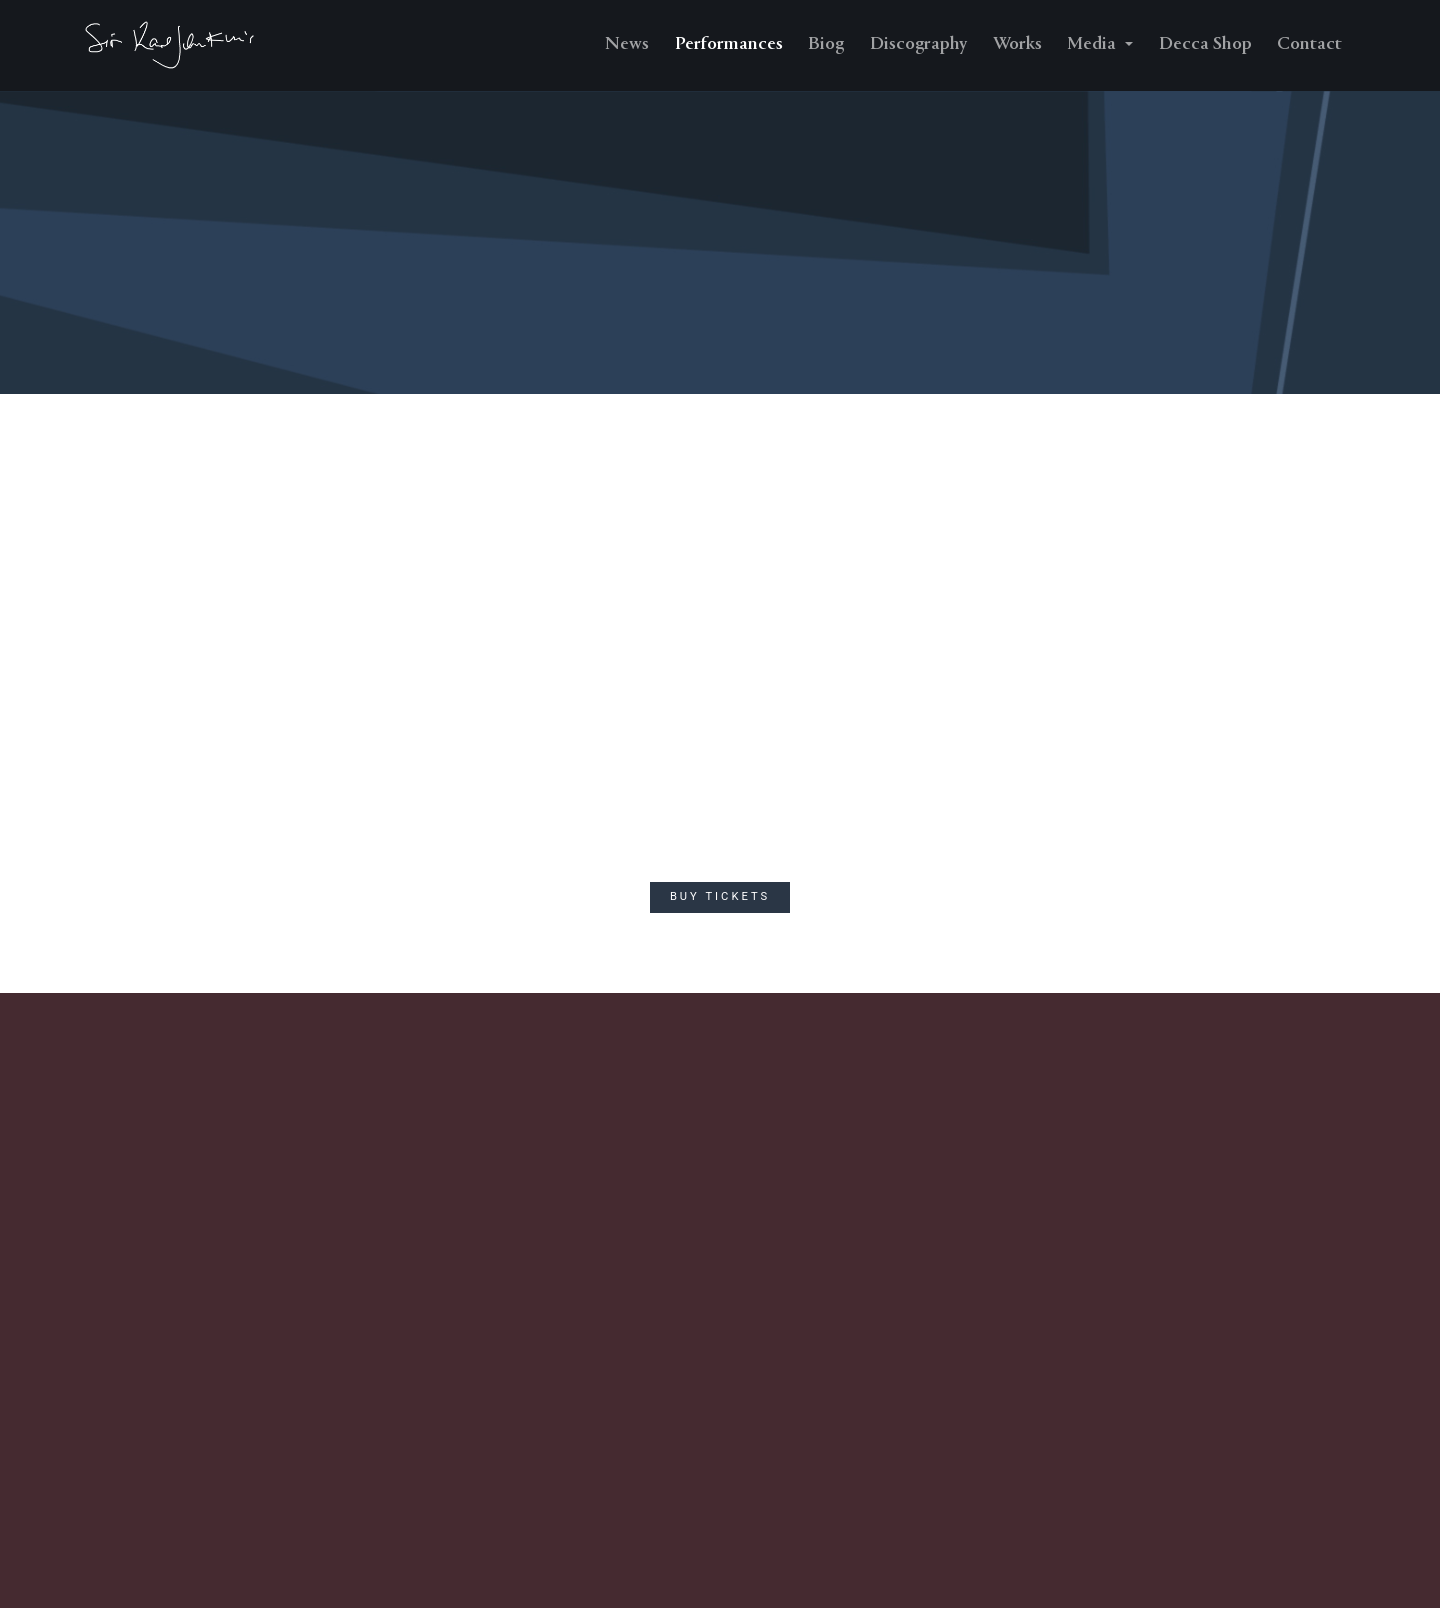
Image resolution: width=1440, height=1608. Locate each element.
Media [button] (1093, 44)
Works (1017, 44)
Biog (826, 44)
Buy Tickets (720, 896)
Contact (1309, 44)
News (627, 44)
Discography (918, 44)
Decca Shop (1205, 44)
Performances (729, 44)
